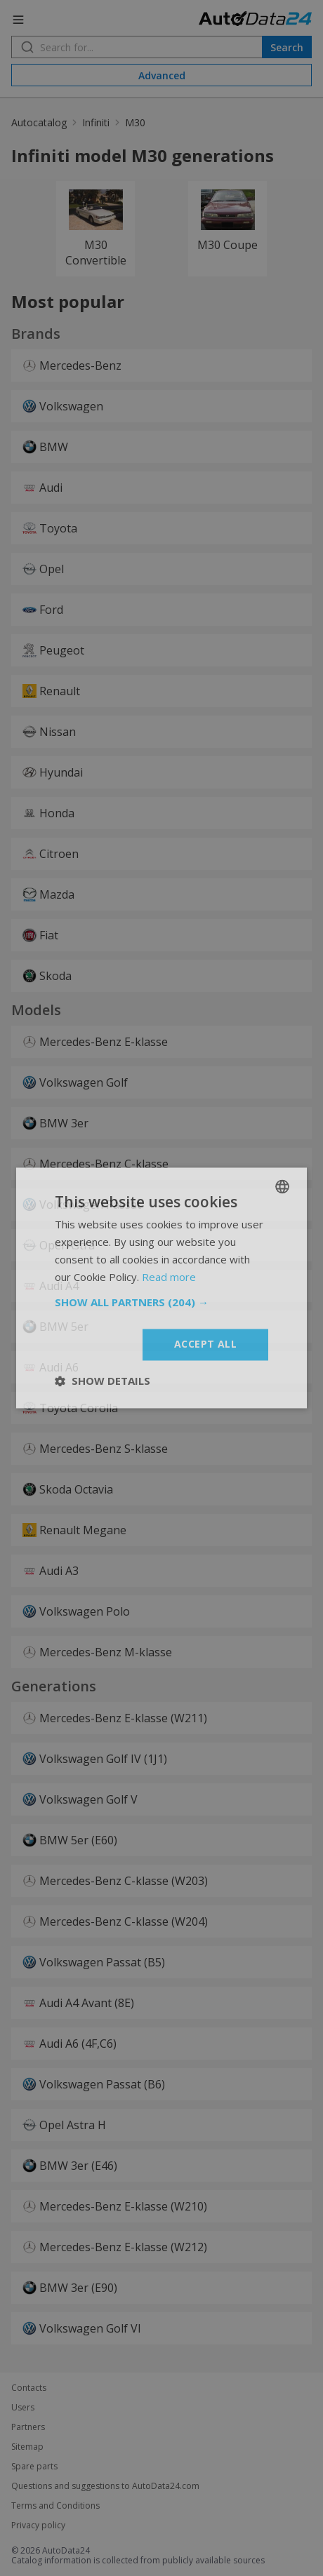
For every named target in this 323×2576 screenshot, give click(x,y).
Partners (28, 2427)
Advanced (161, 75)
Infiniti (96, 122)
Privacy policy (38, 2525)
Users (22, 2407)
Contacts (28, 2388)
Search (286, 47)
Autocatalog (39, 122)
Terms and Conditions (55, 2506)
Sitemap (27, 2447)
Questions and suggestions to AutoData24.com (105, 2486)
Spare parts (34, 2466)
